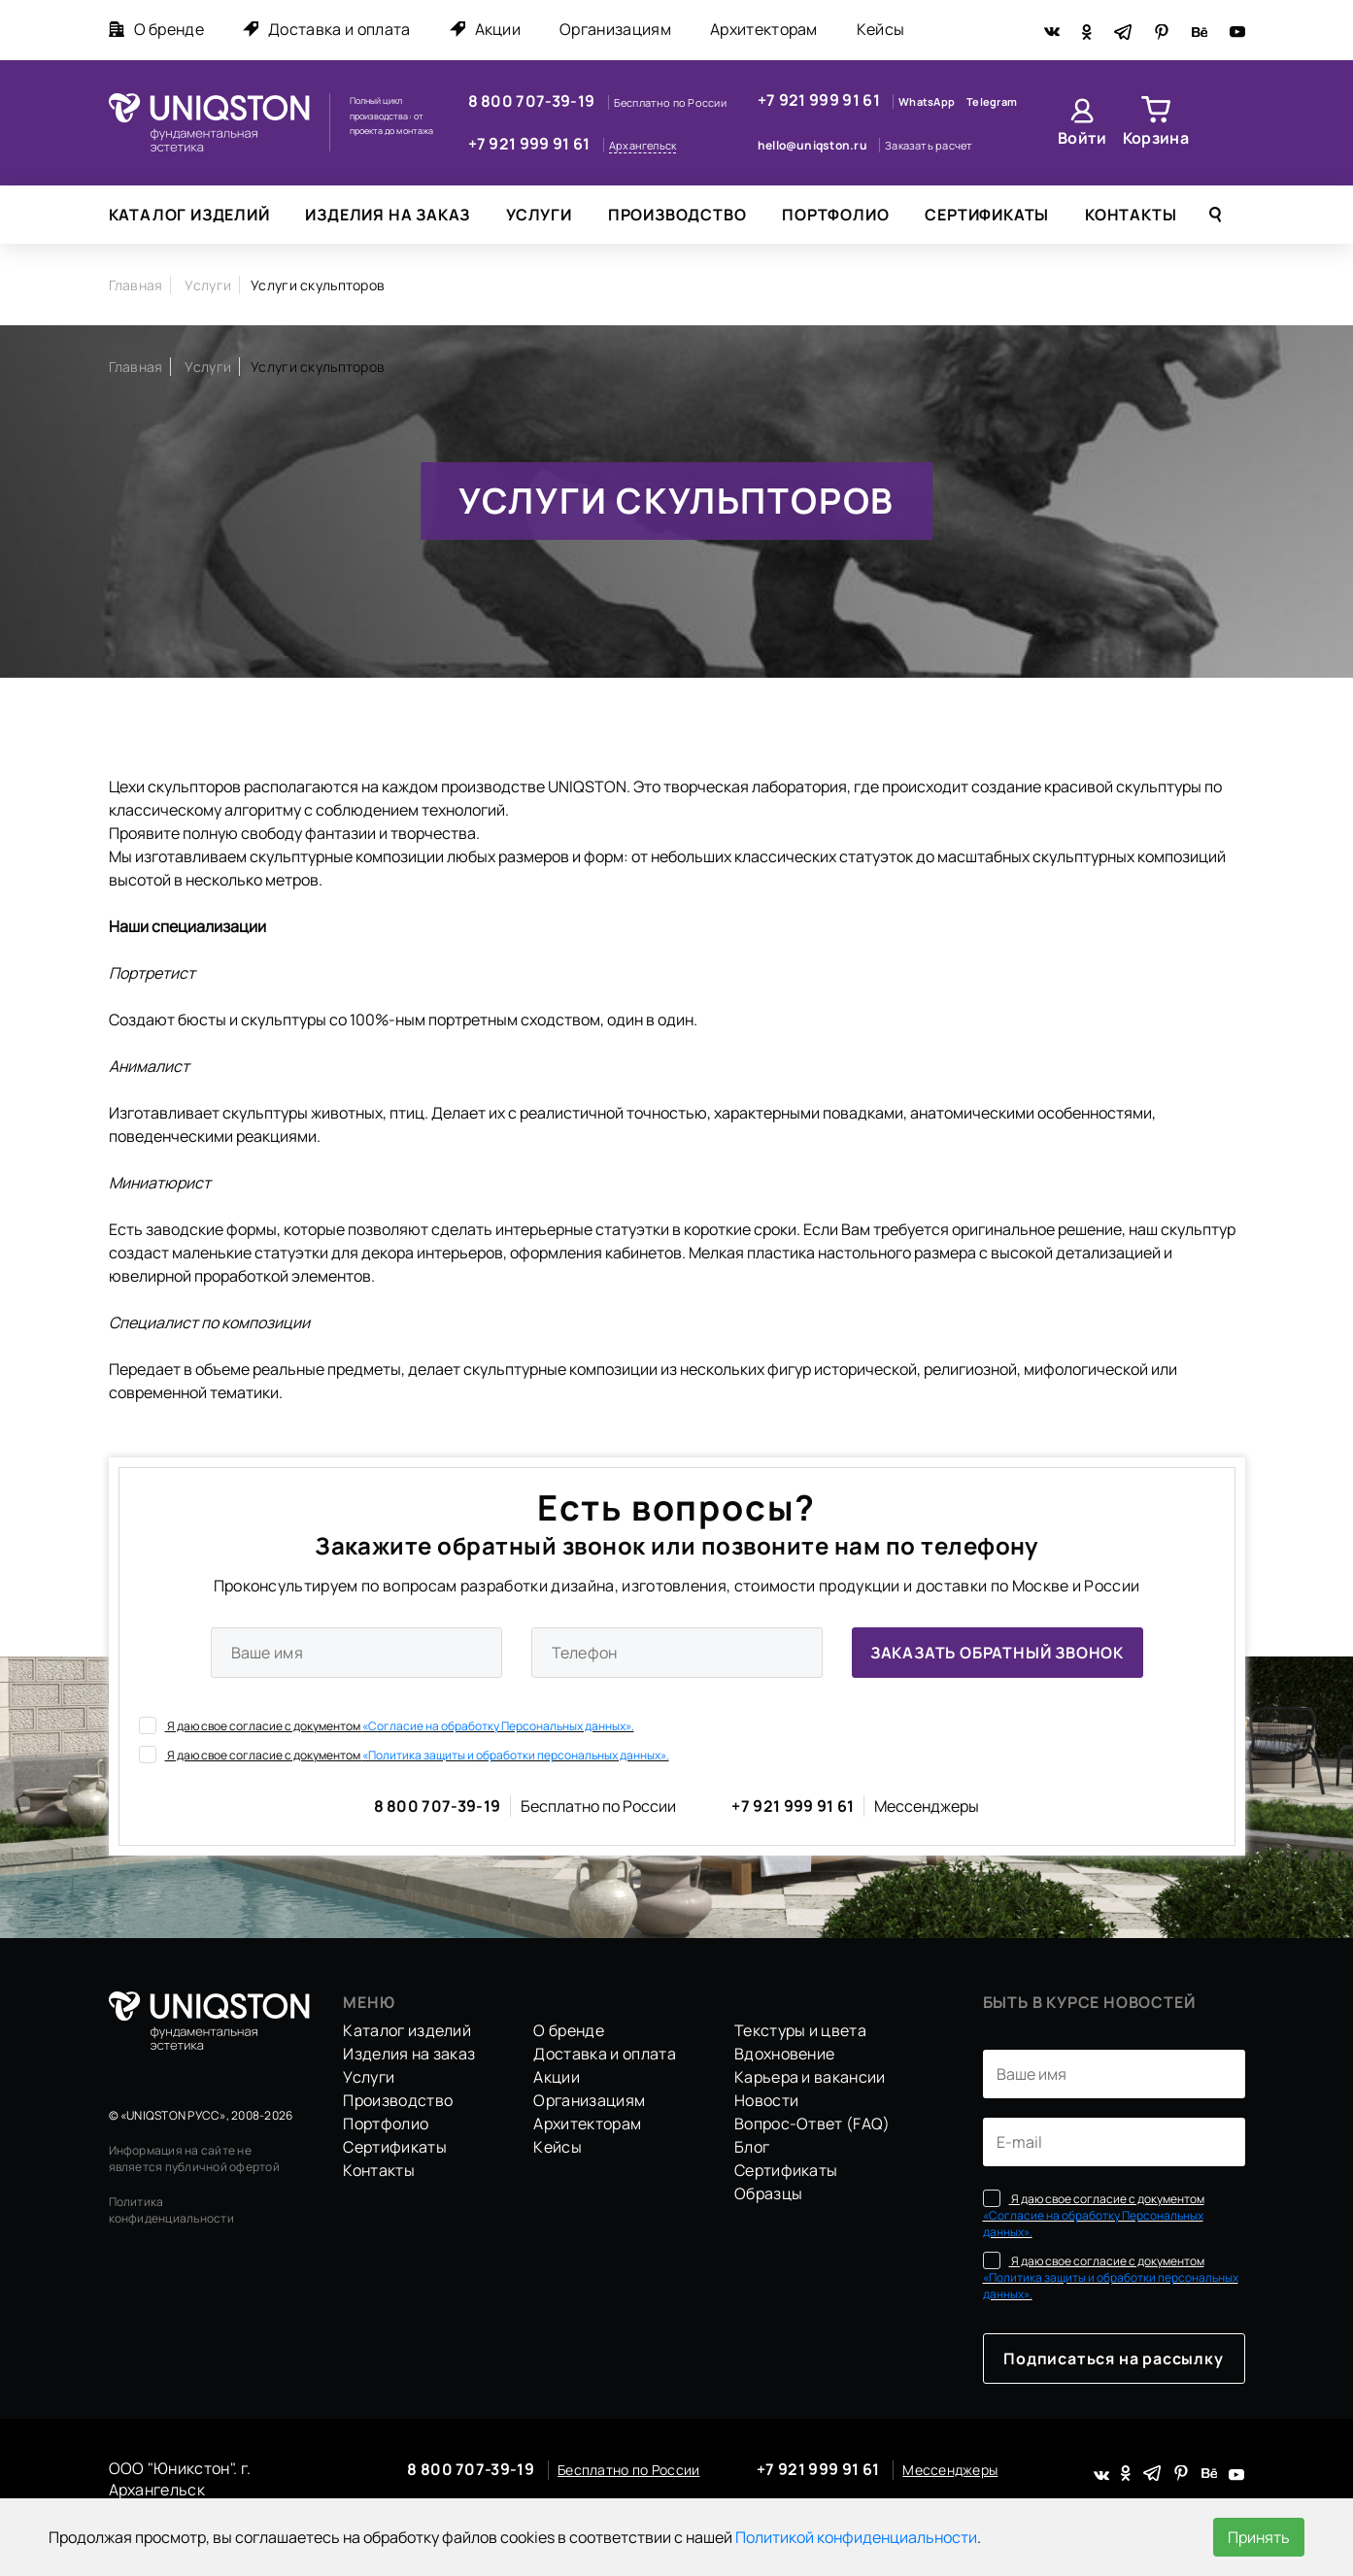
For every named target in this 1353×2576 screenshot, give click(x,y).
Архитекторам (764, 29)
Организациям (615, 29)
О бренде (157, 29)
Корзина (1156, 138)
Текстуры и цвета (800, 2030)
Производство (677, 214)
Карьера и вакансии (810, 2077)
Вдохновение (784, 2053)
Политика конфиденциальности (171, 2209)
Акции (486, 29)
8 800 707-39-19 (533, 101)
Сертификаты (987, 214)
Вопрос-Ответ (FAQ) (812, 2123)
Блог (751, 2147)
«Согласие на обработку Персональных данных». (498, 1726)
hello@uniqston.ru (813, 145)
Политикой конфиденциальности (856, 2537)
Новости (766, 2100)
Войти (1082, 138)
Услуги (539, 214)
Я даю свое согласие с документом (386, 1725)
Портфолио (835, 214)
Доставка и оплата (326, 29)
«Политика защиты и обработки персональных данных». (515, 1755)
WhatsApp (927, 101)
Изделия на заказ (387, 214)
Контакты (1130, 214)
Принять (1259, 2537)
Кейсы (881, 29)
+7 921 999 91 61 (530, 143)
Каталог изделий (189, 214)
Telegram (991, 101)
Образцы (768, 2193)
